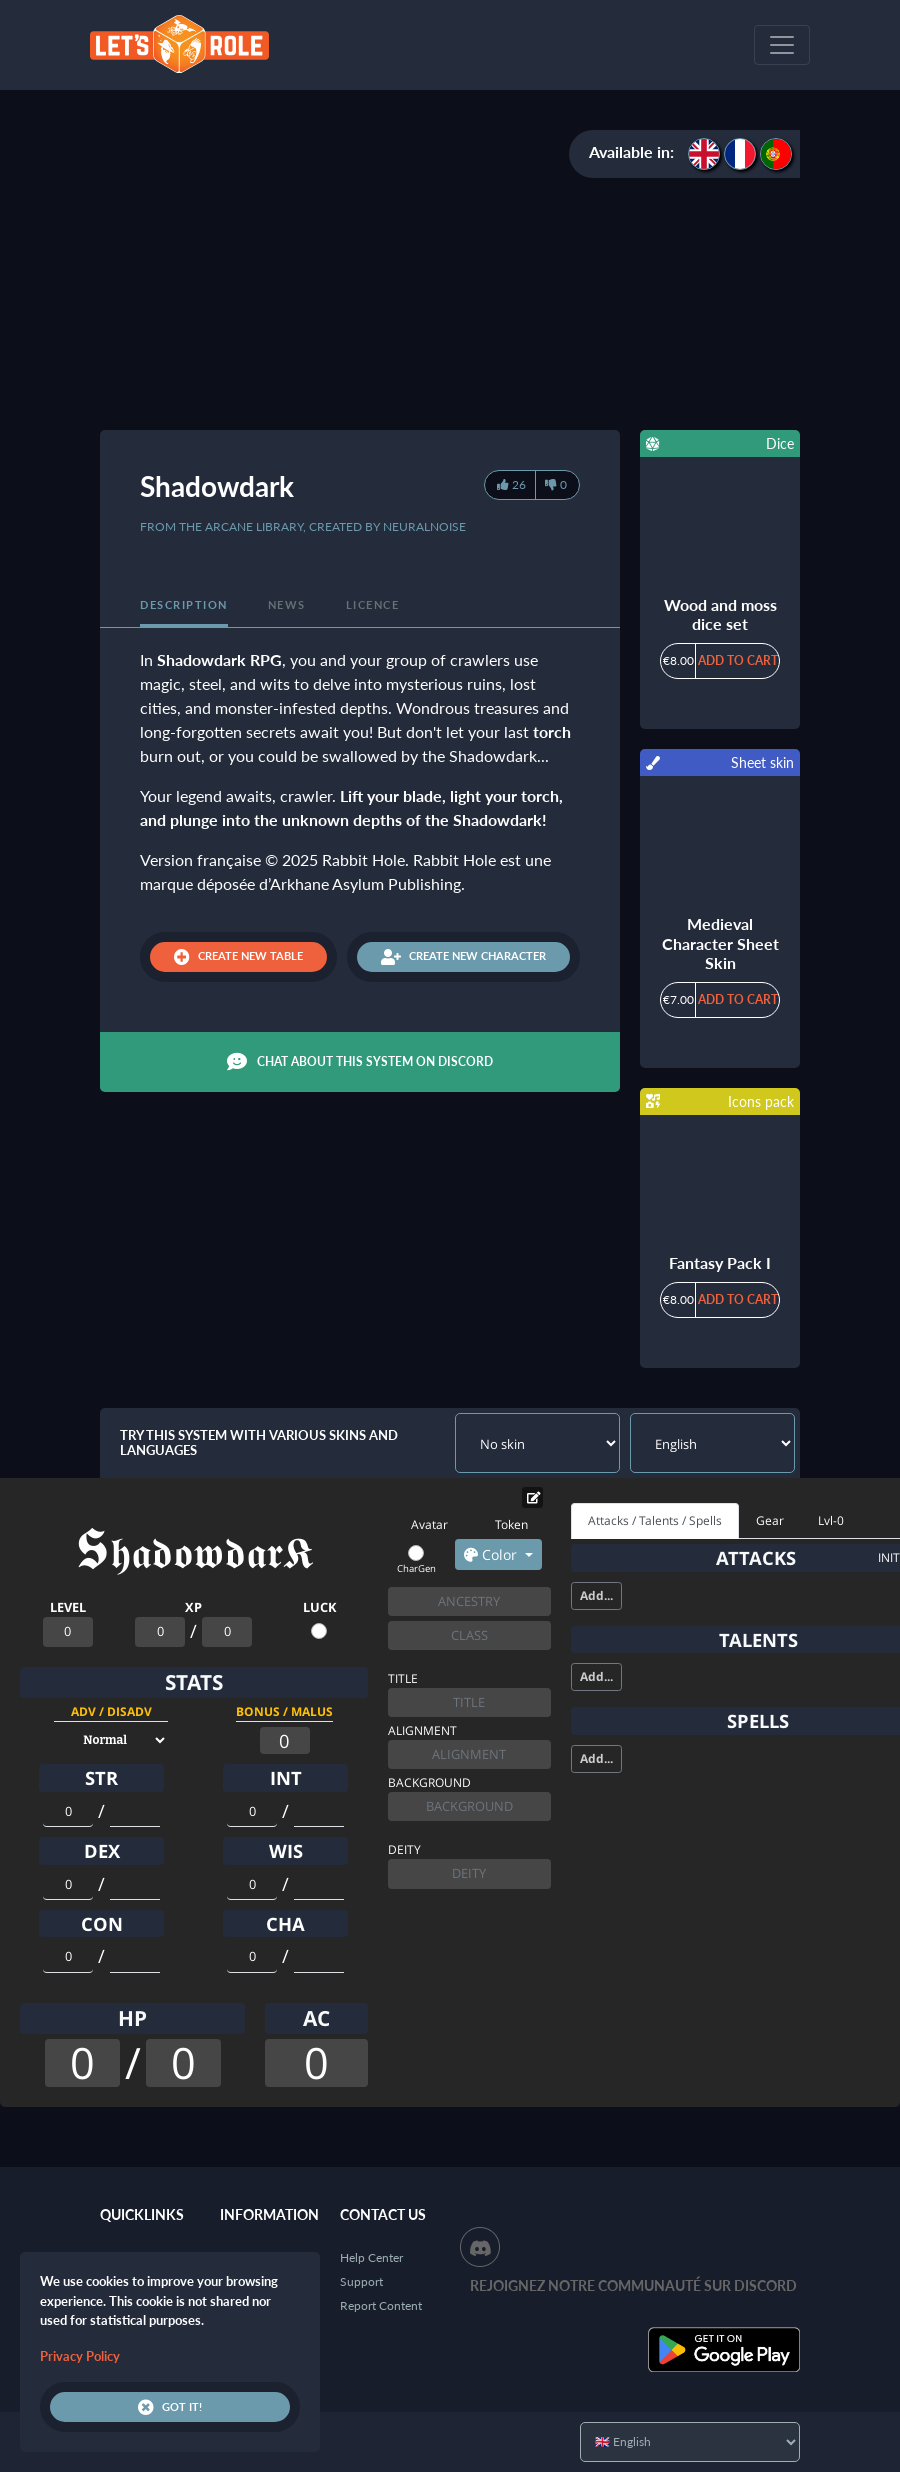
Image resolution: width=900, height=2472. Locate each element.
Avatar (429, 1524)
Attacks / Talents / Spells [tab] (655, 1520)
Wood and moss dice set (720, 614)
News (287, 604)
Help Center (371, 2257)
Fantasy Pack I (720, 1262)
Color (492, 1554)
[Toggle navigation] (782, 45)
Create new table (238, 957)
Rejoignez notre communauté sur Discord (633, 2285)
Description (184, 604)
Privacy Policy (80, 2356)
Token (511, 1524)
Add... (596, 1595)
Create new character (463, 957)
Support (361, 2281)
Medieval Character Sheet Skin (720, 942)
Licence (373, 604)
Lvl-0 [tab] (831, 1520)
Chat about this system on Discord (360, 1062)
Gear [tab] (770, 1520)
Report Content (381, 2305)
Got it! (170, 2407)
